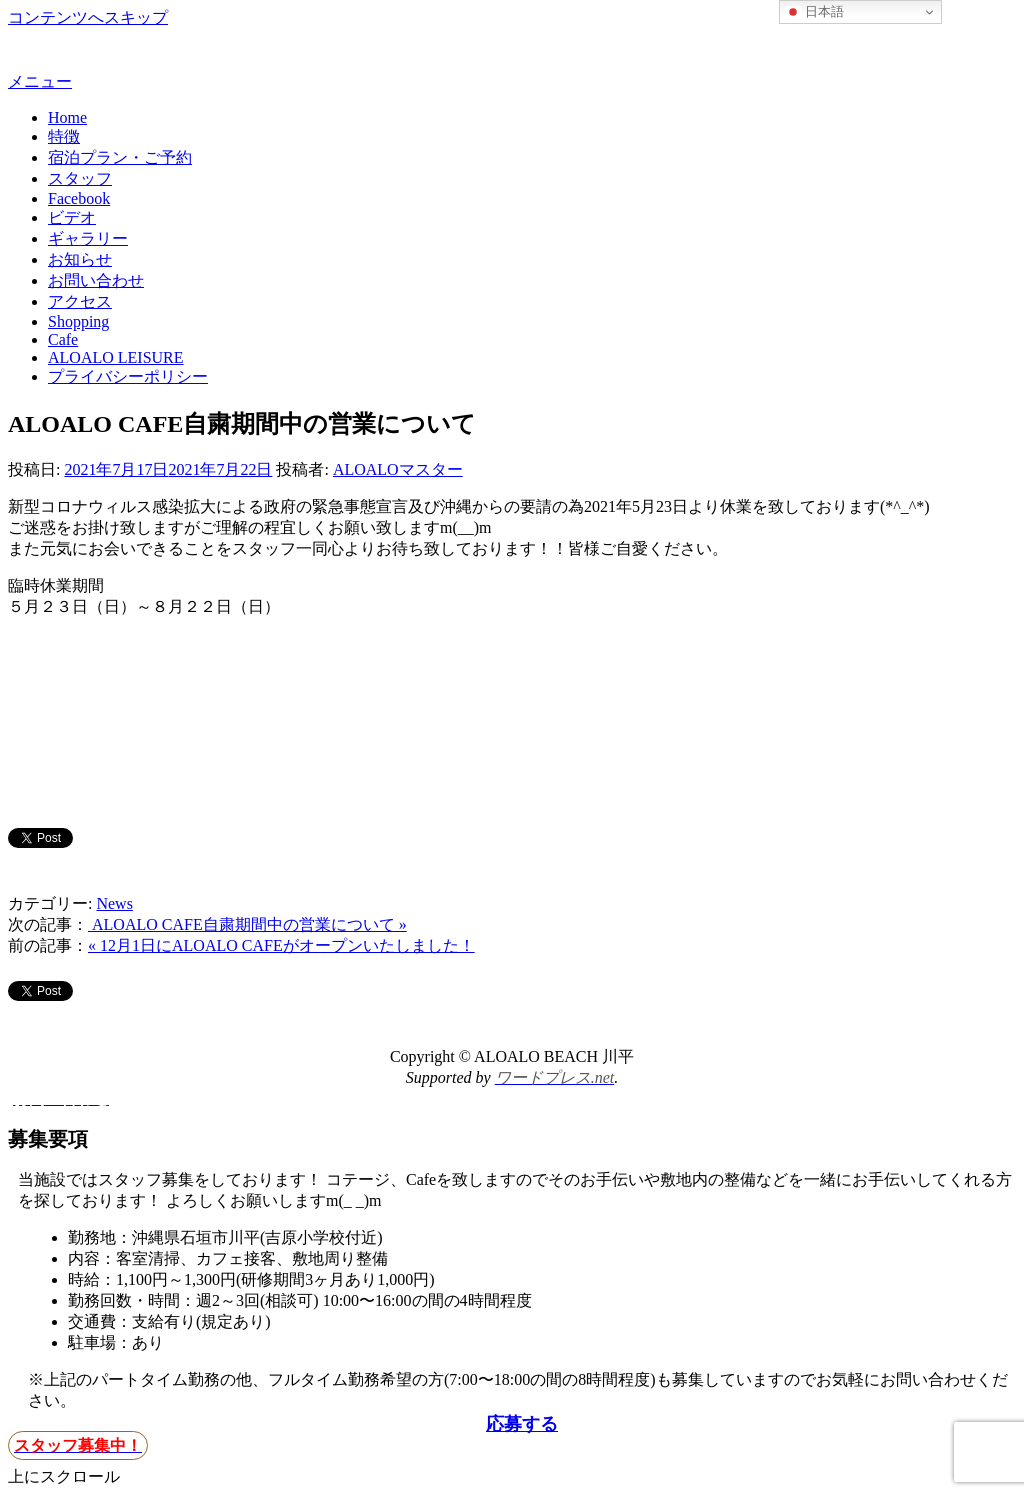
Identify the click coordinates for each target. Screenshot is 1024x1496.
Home (67, 117)
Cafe (63, 339)
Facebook (79, 198)
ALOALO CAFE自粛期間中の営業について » (247, 924)
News (114, 903)
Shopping (78, 321)
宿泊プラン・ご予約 (120, 157)
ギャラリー (88, 238)
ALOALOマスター (398, 469)
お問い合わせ (96, 280)
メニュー (40, 81)
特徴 (64, 136)
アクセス (80, 301)
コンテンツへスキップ (88, 17)
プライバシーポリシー (128, 376)
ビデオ (72, 217)
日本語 (814, 12)
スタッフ (80, 178)
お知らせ (80, 259)
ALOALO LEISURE (116, 357)
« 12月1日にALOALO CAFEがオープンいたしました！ (281, 945)
